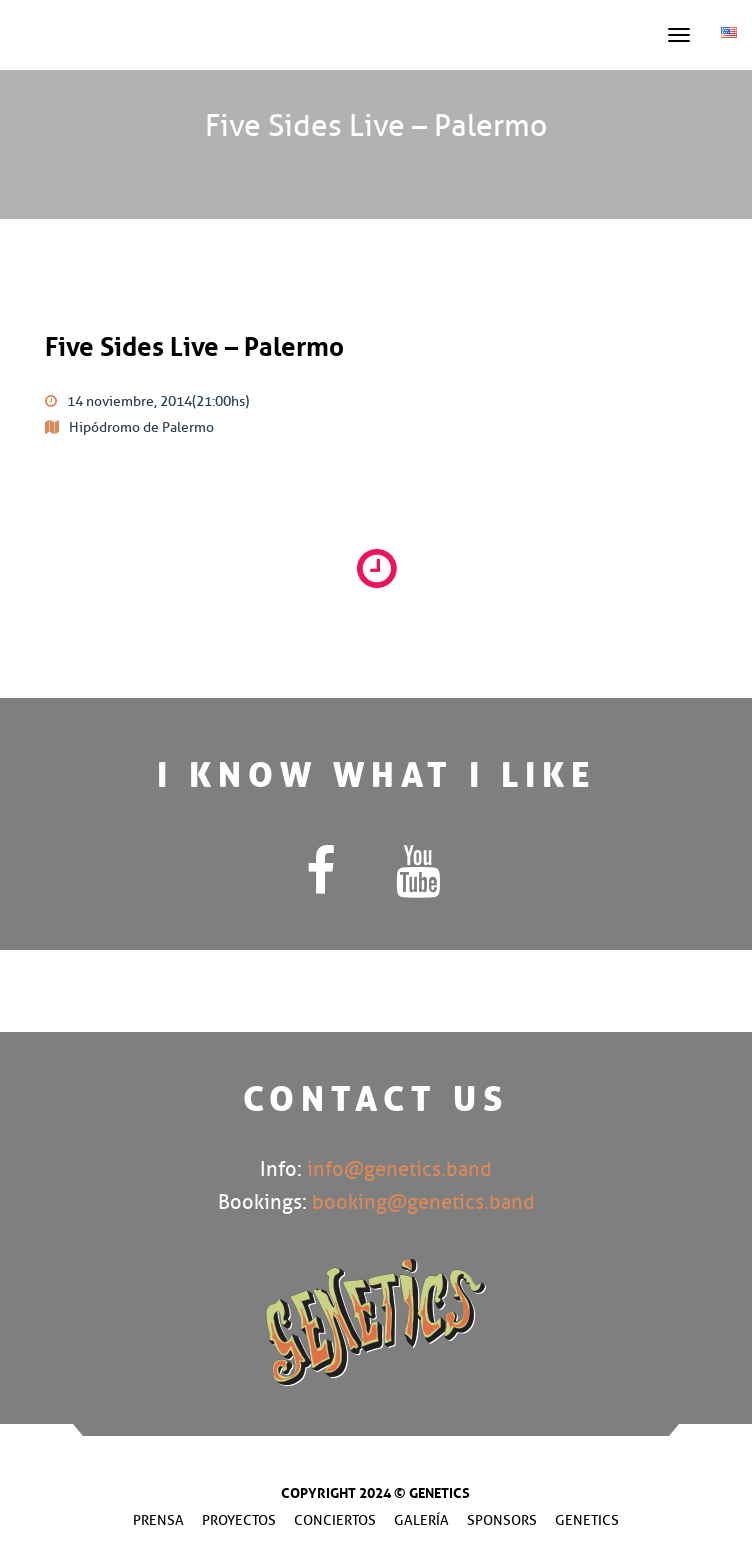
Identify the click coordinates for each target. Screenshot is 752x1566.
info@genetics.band (399, 1169)
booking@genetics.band (423, 1202)
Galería (421, 1520)
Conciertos (335, 1520)
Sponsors (502, 1520)
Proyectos (239, 1520)
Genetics (587, 1520)
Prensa (158, 1520)
